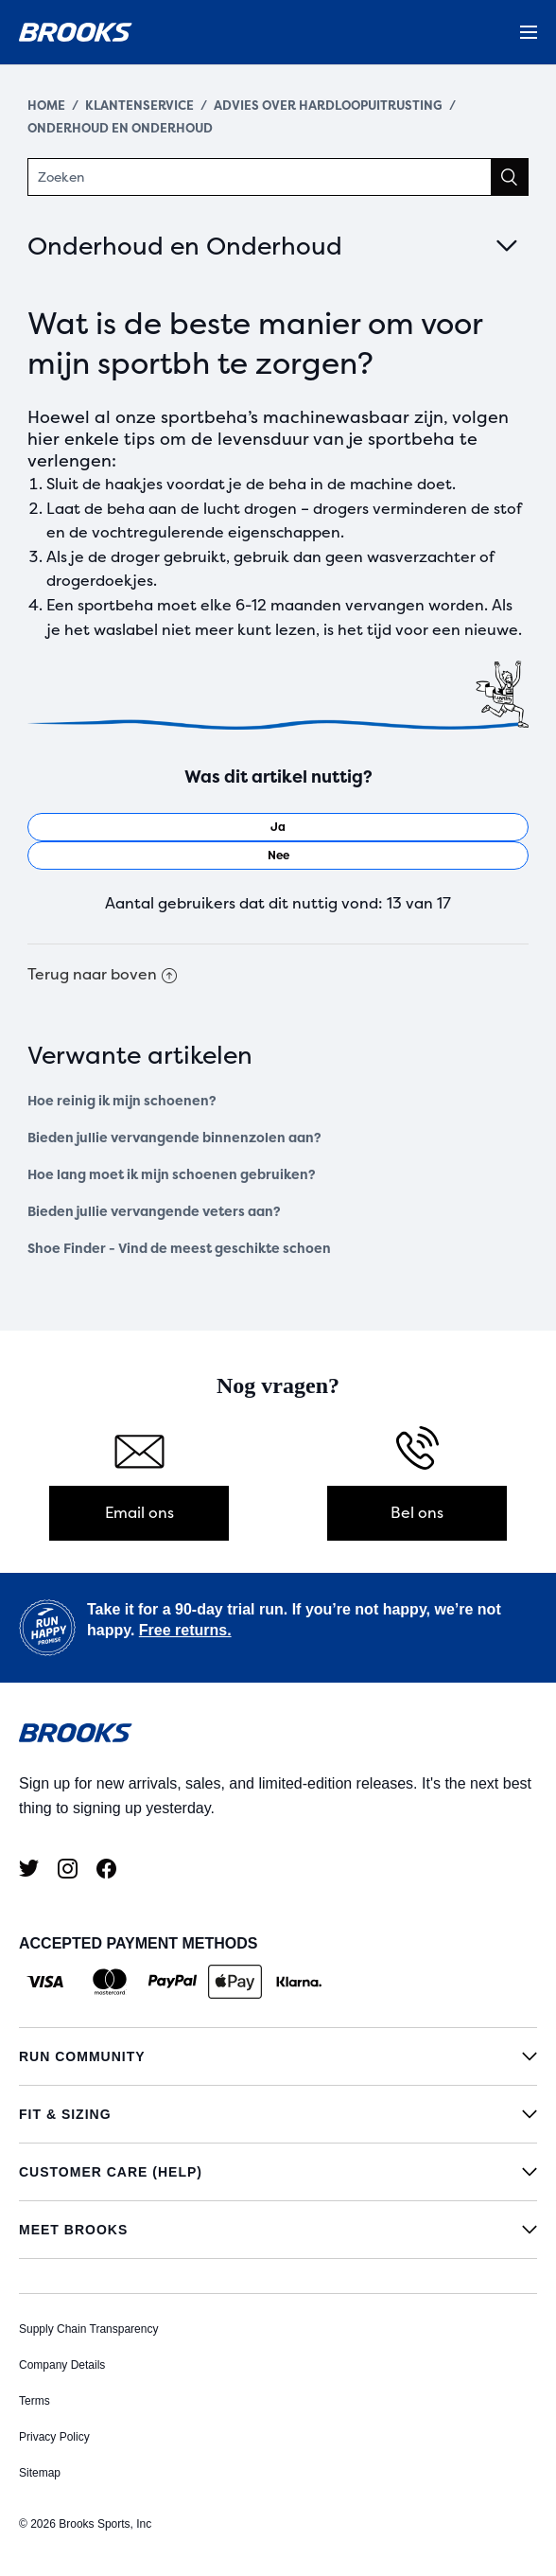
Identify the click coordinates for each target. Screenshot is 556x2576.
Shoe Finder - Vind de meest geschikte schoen (179, 1249)
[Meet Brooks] (278, 2229)
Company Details (62, 2365)
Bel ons (417, 1513)
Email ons (139, 1513)
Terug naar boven (102, 974)
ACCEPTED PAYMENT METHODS (138, 1943)
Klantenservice (139, 105)
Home (46, 105)
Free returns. (185, 1630)
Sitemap (40, 2472)
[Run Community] (278, 2056)
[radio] (277, 827)
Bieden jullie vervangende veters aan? (154, 1212)
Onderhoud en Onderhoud (120, 128)
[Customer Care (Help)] (278, 2172)
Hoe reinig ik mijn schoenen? (122, 1101)
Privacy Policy (54, 2437)
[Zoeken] (277, 177)
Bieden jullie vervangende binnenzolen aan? (174, 1138)
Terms (34, 2401)
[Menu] (528, 32)
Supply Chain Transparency (88, 2329)
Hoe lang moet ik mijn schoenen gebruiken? (171, 1175)
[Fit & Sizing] (278, 2114)
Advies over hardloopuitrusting (328, 105)
